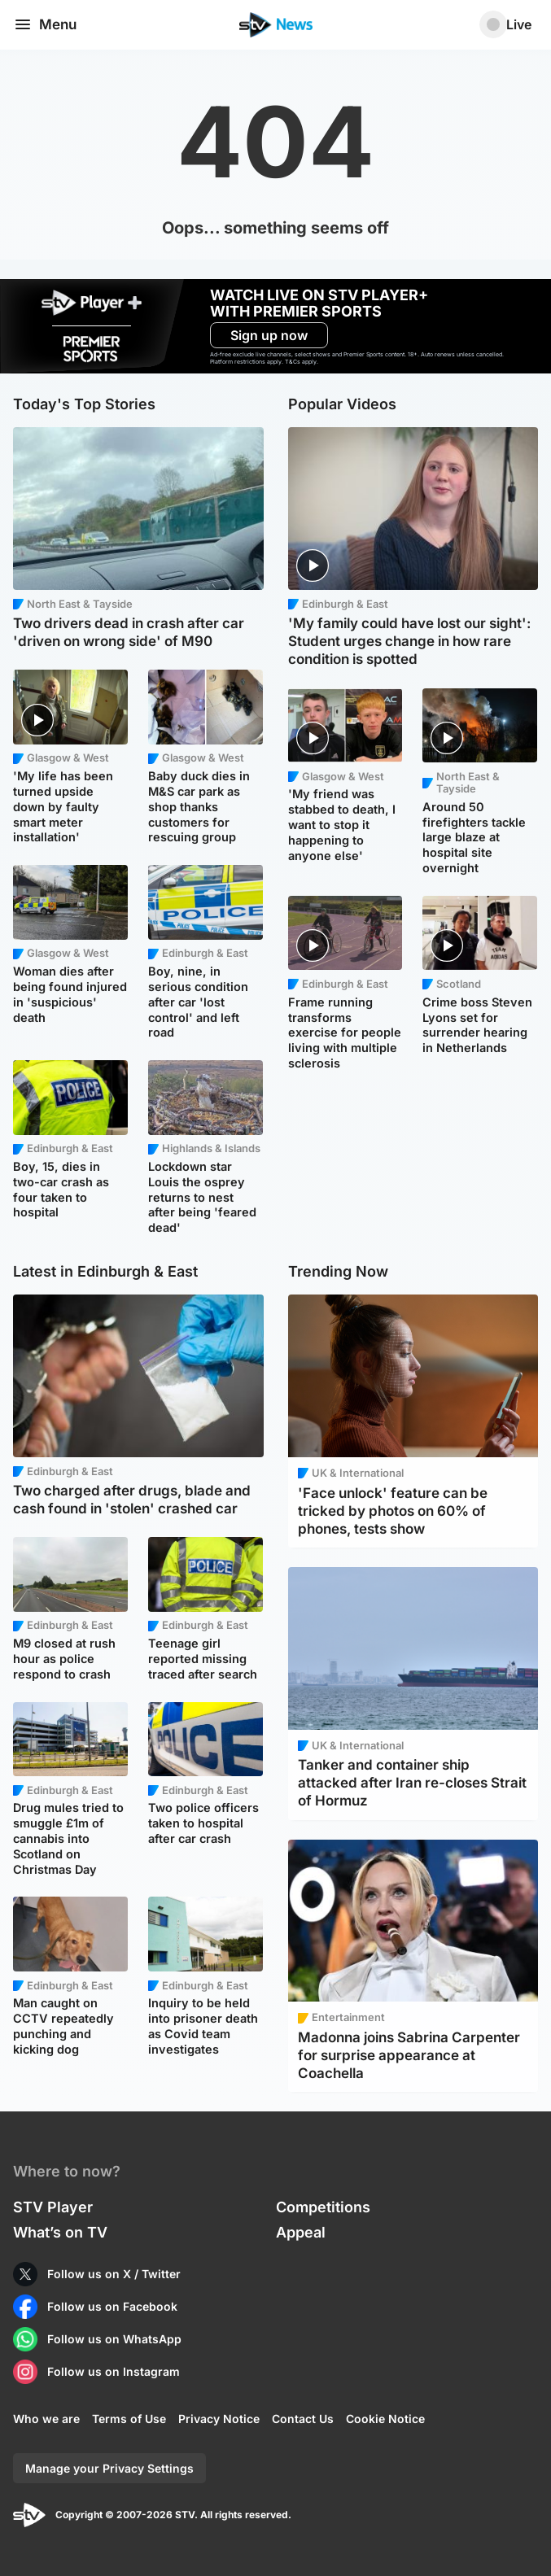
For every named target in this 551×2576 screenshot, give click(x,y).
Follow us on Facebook (112, 2306)
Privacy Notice (219, 2418)
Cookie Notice (385, 2418)
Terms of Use (129, 2418)
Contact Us (303, 2418)
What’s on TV (60, 2232)
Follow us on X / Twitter (114, 2274)
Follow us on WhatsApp (114, 2339)
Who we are (46, 2418)
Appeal (301, 2232)
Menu (45, 24)
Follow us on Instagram (113, 2371)
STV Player (53, 2207)
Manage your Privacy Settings (109, 2468)
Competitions (323, 2207)
